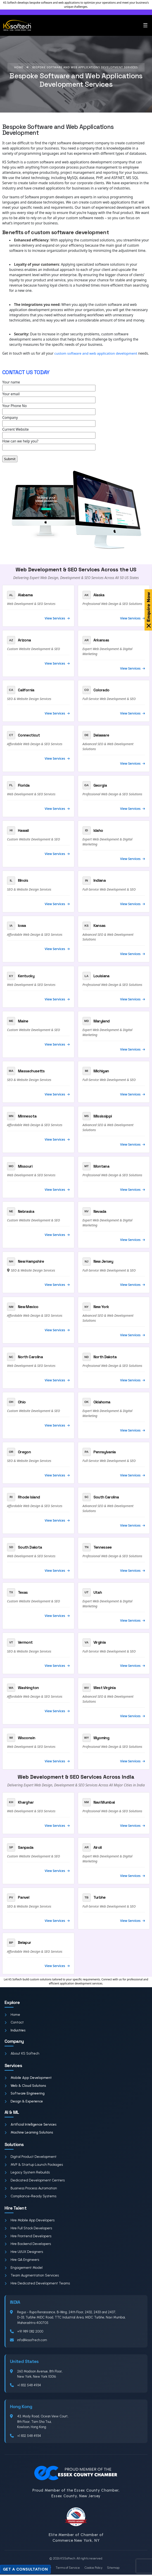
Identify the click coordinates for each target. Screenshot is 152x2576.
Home (13, 2015)
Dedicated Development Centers (35, 2181)
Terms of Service (68, 2569)
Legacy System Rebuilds (27, 2173)
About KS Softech (22, 2054)
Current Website (76, 433)
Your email (76, 397)
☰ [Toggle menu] (145, 25)
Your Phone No (76, 409)
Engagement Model (24, 2269)
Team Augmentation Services (32, 2277)
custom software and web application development (96, 353)
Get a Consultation (25, 2569)
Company (76, 421)
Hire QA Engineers (22, 2261)
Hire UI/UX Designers (24, 2253)
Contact (14, 2023)
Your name (76, 385)
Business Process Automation (31, 2189)
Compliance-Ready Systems (31, 2197)
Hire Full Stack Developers (28, 2229)
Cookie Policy (93, 2569)
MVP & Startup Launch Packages (34, 2165)
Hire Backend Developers (28, 2245)
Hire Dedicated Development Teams (38, 2285)
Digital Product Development (31, 2157)
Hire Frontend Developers (28, 2237)
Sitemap (113, 2569)
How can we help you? (76, 444)
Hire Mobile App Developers (30, 2221)
